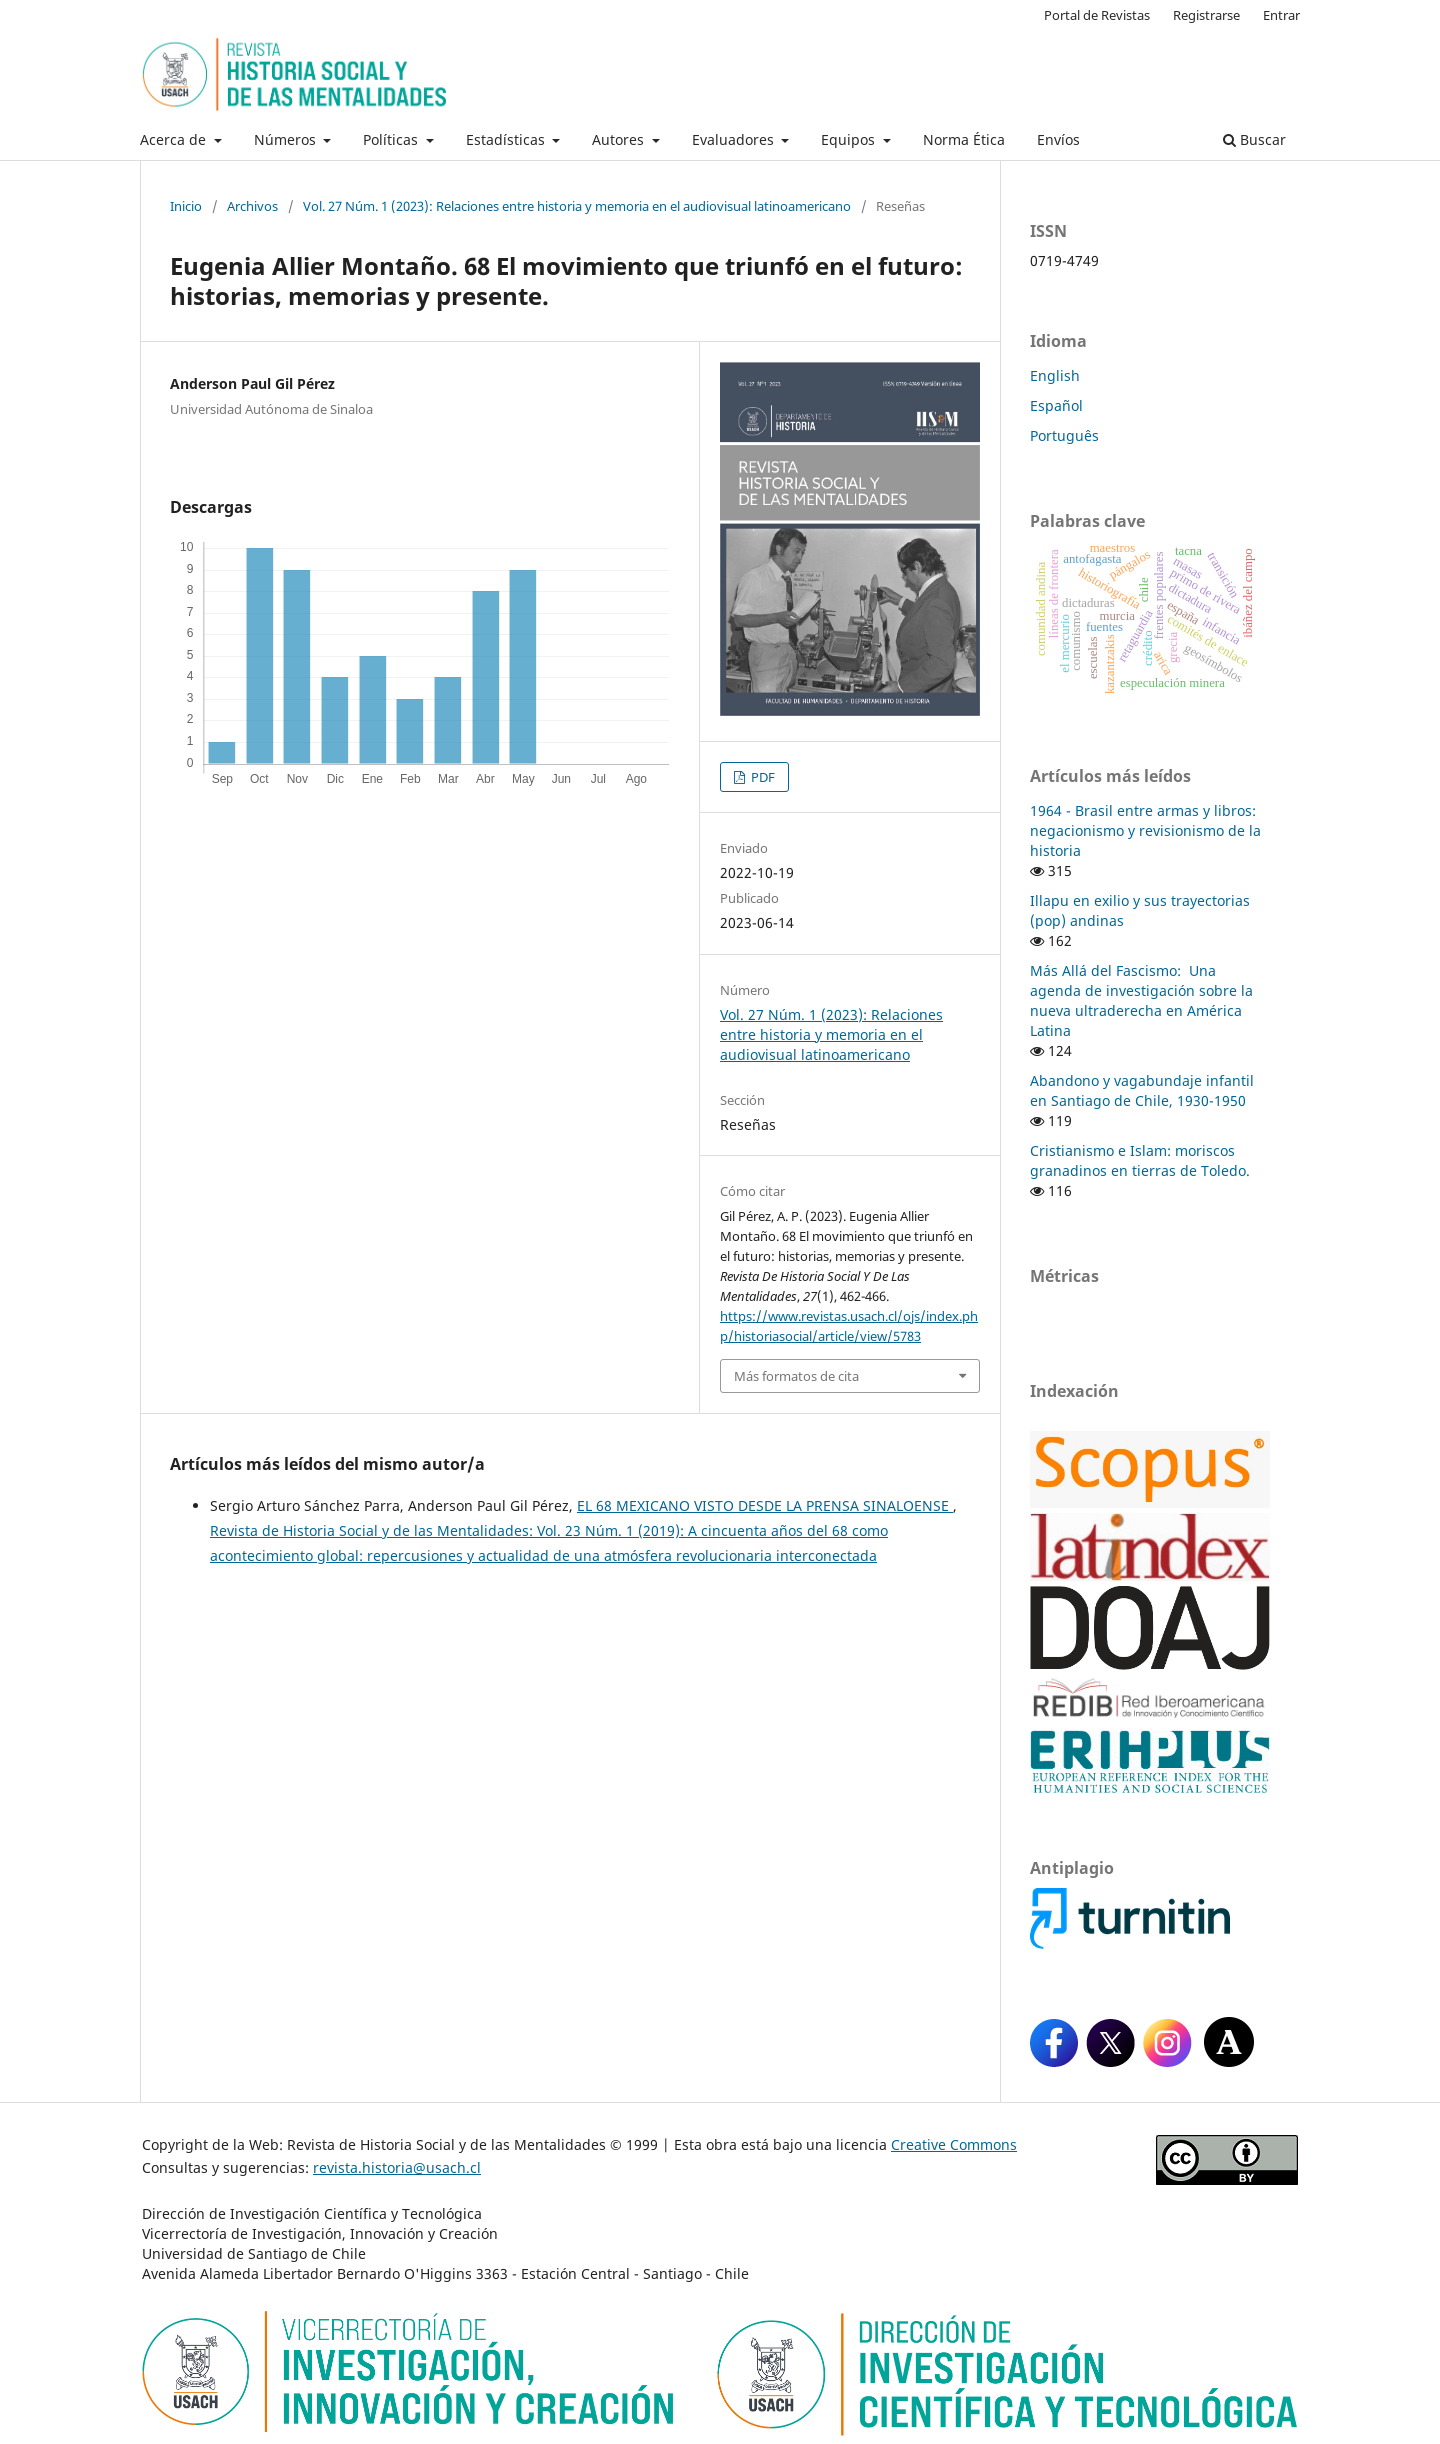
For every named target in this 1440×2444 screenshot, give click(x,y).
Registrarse (1206, 15)
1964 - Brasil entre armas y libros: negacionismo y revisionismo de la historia (1145, 830)
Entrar (1281, 15)
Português (1064, 435)
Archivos (252, 206)
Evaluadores (735, 139)
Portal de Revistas (1097, 15)
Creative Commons (954, 2144)
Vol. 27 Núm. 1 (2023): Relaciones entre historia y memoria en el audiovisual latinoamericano (577, 206)
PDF (761, 777)
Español (1056, 405)
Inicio (186, 206)
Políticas (392, 139)
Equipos (850, 139)
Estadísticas (507, 139)
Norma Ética (964, 139)
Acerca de (175, 139)
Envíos (1058, 139)
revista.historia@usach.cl (397, 2167)
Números (287, 139)
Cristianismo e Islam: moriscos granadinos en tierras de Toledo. (1140, 1160)
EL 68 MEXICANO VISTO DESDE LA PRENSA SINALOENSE (765, 1505)
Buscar (1254, 139)
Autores (620, 139)
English (1055, 375)
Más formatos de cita (796, 1376)
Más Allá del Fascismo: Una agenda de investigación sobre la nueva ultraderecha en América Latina (1141, 1000)
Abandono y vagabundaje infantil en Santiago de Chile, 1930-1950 (1142, 1090)
